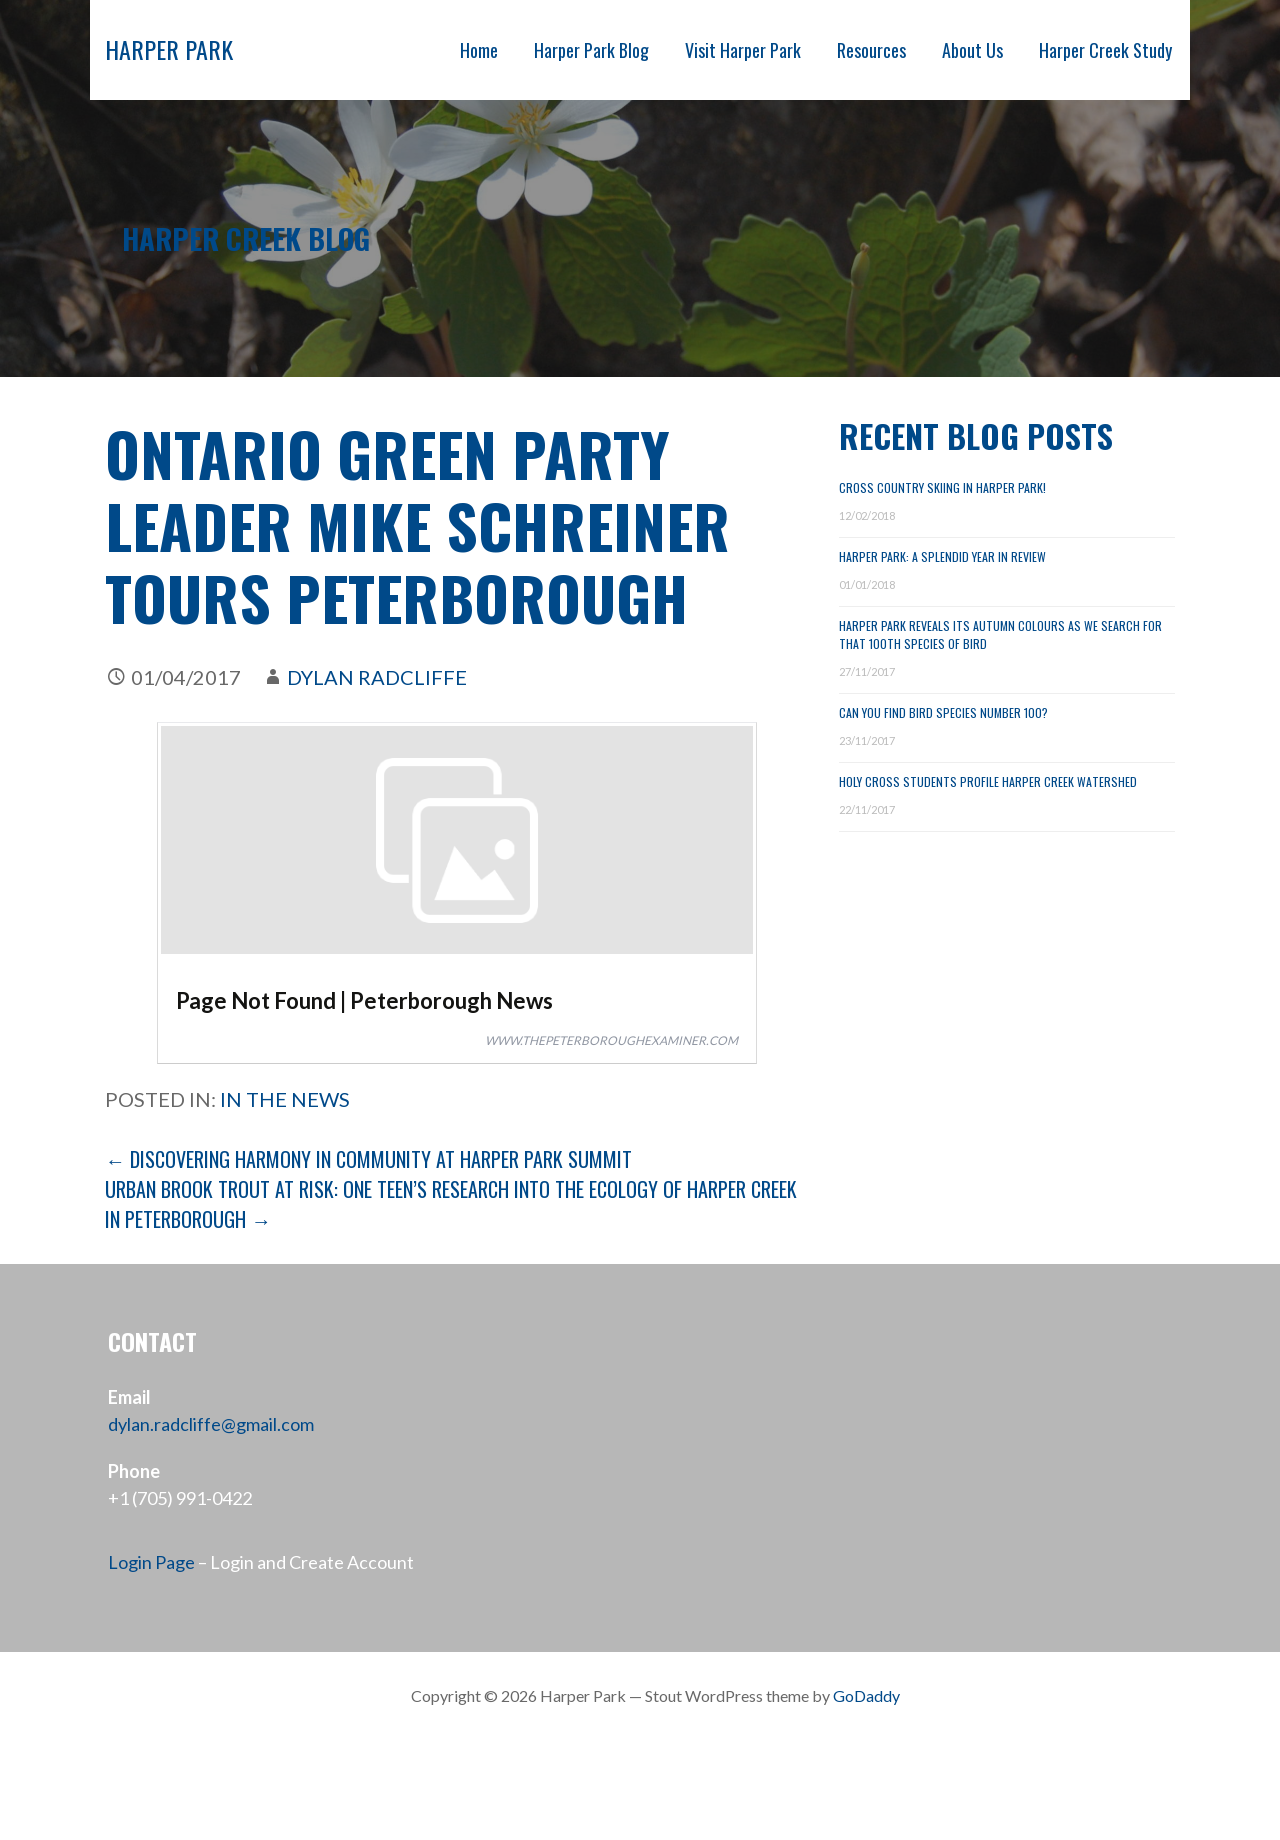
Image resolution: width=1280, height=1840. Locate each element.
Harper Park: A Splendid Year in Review (942, 556)
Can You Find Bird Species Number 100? (943, 712)
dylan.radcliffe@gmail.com (211, 1424)
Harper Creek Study (1105, 50)
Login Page (151, 1562)
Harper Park (169, 49)
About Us (972, 50)
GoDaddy (866, 1695)
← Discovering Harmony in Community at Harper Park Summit (368, 1159)
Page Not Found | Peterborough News (364, 1000)
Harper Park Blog (591, 50)
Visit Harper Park (743, 50)
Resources (871, 50)
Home (479, 50)
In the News (285, 1099)
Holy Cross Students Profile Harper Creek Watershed (988, 781)
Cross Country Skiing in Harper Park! (942, 487)
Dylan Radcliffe (377, 677)
